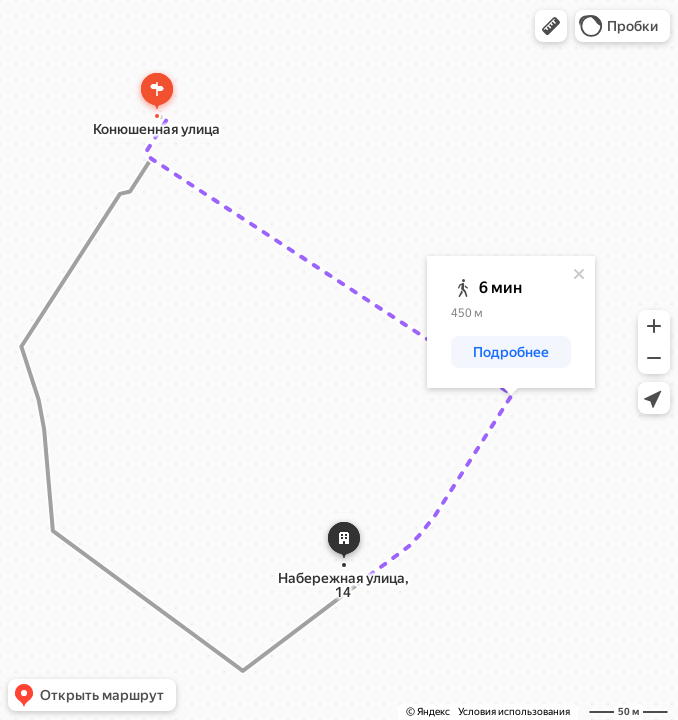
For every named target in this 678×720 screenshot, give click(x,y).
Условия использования (514, 711)
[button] (551, 26)
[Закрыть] (579, 274)
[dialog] (511, 322)
